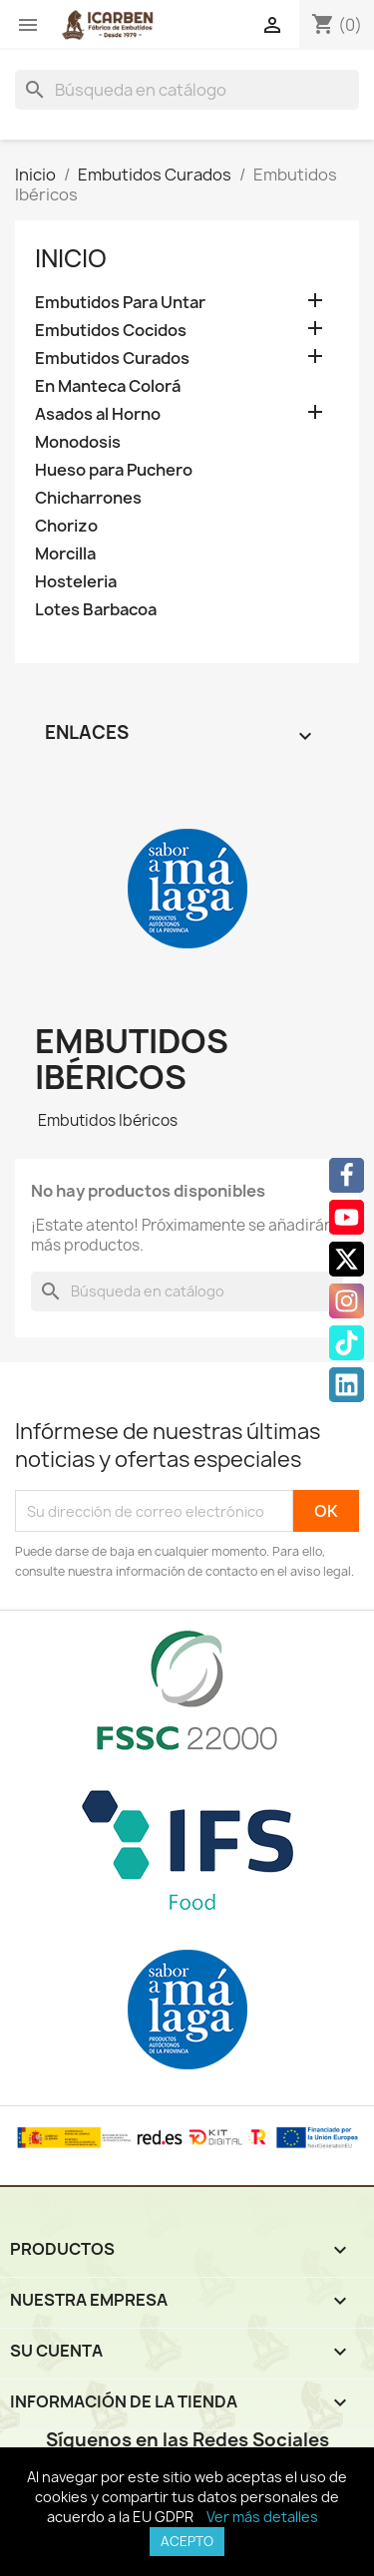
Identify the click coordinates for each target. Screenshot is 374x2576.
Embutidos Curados (112, 358)
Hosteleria (76, 581)
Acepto (187, 2541)
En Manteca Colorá (108, 386)
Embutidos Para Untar (120, 302)
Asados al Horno (98, 414)
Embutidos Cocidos (111, 330)
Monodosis (78, 442)
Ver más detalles (262, 2516)
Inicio (71, 258)
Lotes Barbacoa (96, 609)
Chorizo (66, 526)
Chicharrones (88, 498)
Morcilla (65, 554)
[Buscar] (187, 90)
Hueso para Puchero (113, 470)
